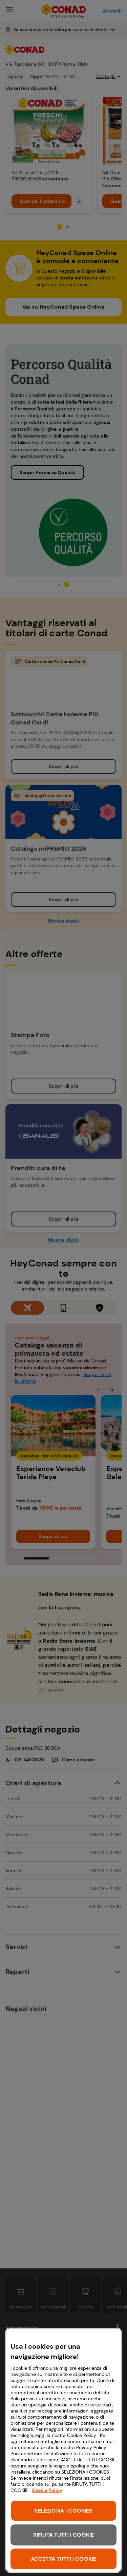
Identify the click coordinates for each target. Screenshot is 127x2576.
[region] (63, 2450)
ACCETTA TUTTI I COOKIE (64, 2558)
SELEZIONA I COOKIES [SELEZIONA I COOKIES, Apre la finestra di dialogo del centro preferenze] (63, 2510)
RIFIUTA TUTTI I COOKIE (63, 2534)
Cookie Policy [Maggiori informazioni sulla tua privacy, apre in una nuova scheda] (47, 2490)
